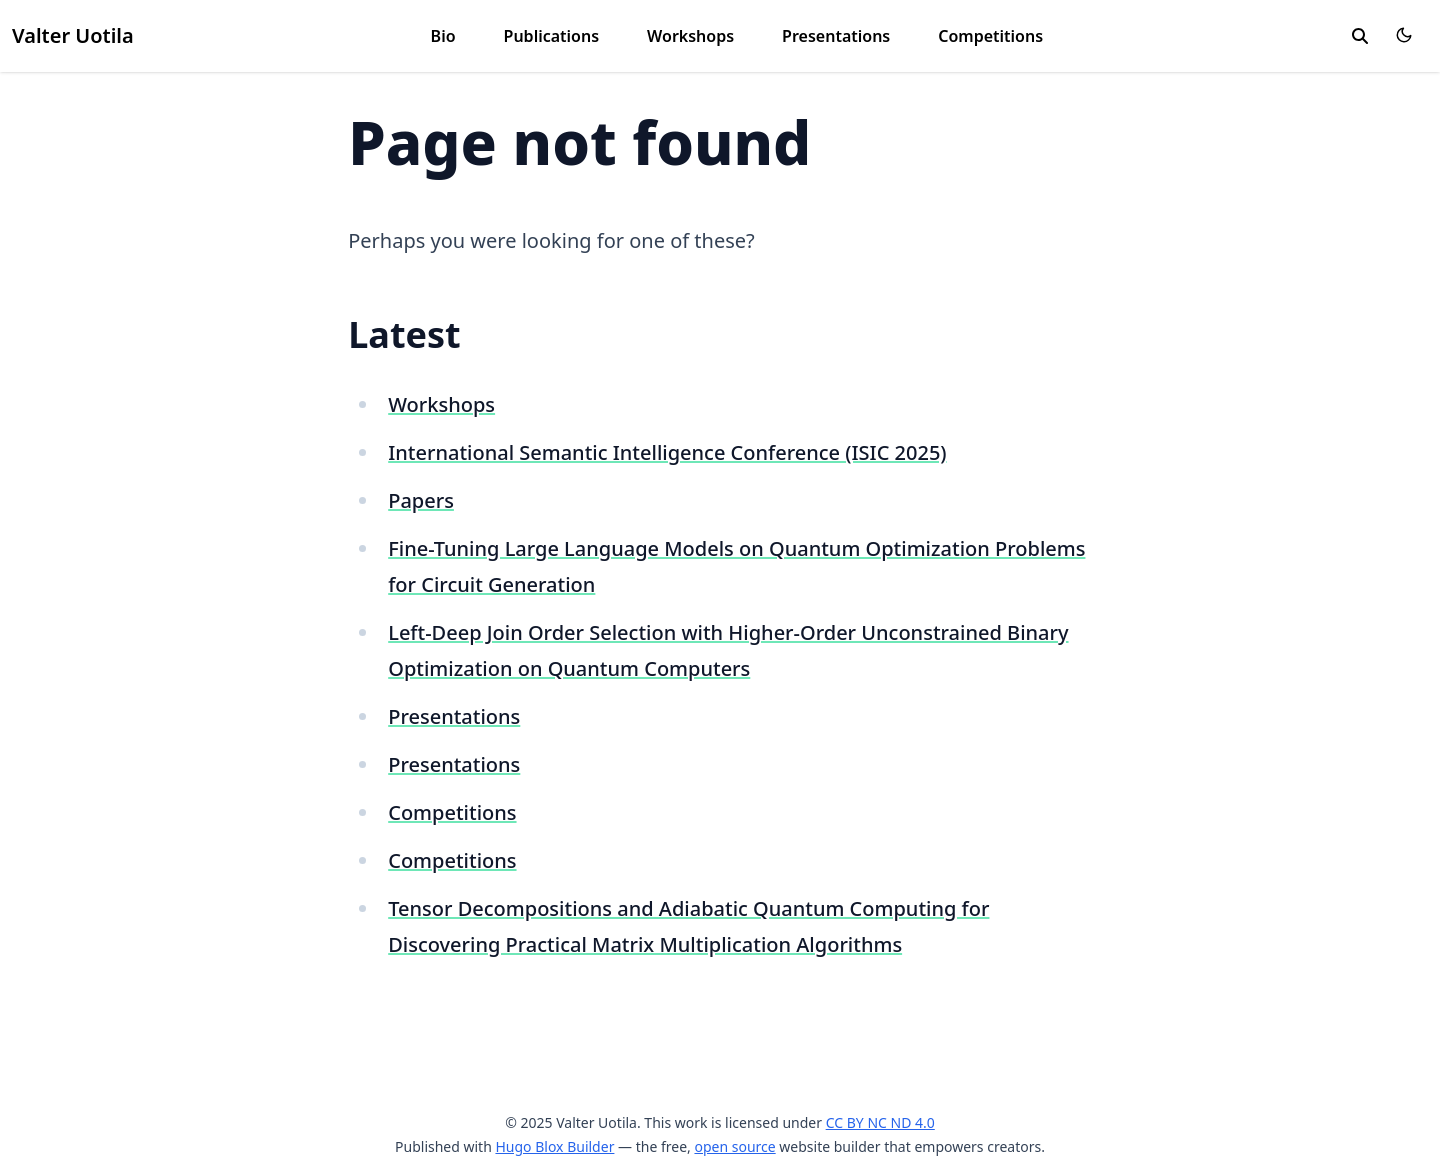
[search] (1360, 36)
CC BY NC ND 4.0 (880, 1122)
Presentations (836, 36)
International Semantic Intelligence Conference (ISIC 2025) (667, 452)
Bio (443, 36)
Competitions (990, 36)
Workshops (690, 36)
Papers (421, 500)
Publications (552, 36)
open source (734, 1146)
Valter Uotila (73, 35)
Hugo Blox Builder (554, 1146)
